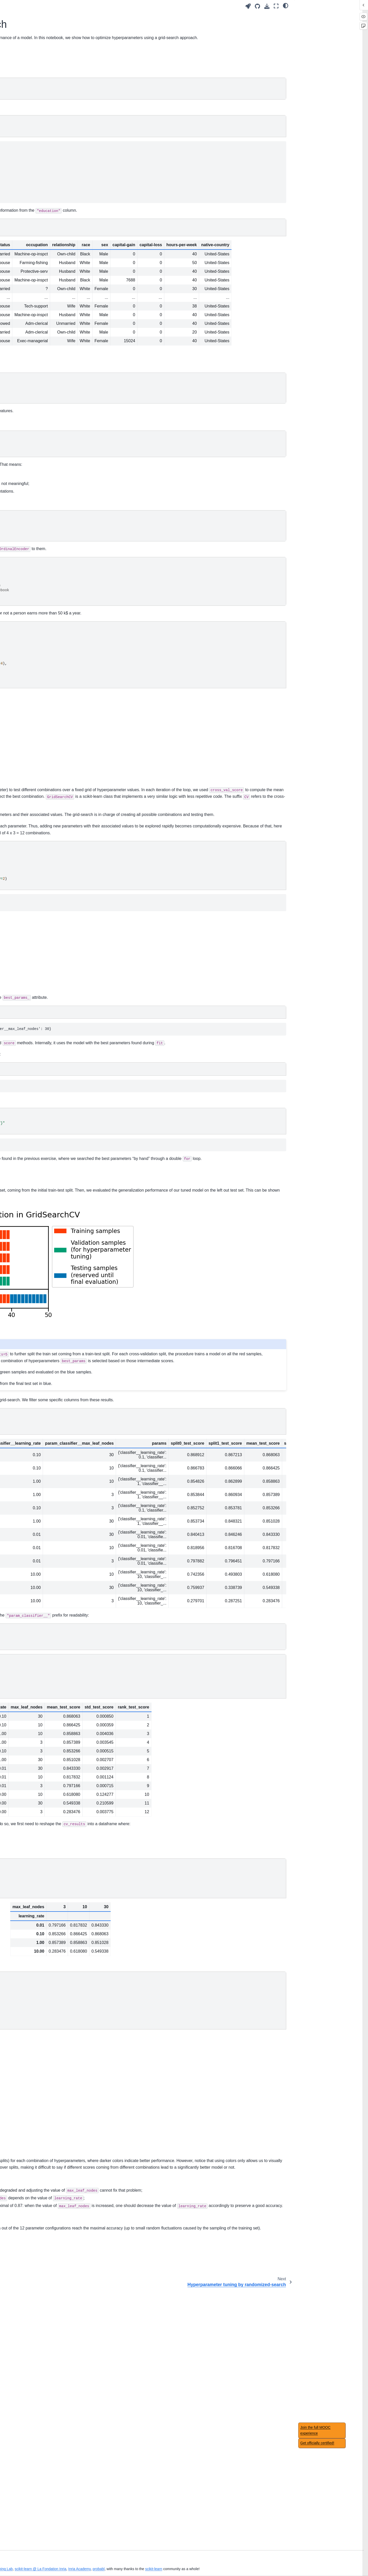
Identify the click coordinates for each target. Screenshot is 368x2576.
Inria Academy (243, 2563)
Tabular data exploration (30, 132)
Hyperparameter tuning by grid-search (42, 281)
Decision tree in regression (32, 495)
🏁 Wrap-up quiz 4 (26, 442)
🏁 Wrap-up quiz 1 (26, 163)
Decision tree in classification (34, 487)
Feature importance (27, 842)
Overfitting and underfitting (32, 200)
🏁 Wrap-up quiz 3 (26, 373)
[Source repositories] (257, 6)
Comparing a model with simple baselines (36, 632)
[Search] (40, 54)
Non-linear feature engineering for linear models (35, 422)
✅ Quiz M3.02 (27, 365)
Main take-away (24, 171)
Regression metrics (26, 668)
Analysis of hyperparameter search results (43, 324)
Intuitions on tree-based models (36, 479)
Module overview (24, 124)
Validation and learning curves (35, 208)
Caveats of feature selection (33, 805)
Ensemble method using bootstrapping (30, 558)
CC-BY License (129, 2563)
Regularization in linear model (35, 433)
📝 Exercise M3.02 (30, 349)
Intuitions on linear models (32, 411)
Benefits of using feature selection (38, 796)
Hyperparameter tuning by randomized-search (36, 295)
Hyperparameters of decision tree (34, 506)
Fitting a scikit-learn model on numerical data (35, 143)
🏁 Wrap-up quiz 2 (26, 224)
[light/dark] (285, 5)
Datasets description (27, 743)
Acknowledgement (26, 751)
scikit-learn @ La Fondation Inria (204, 2563)
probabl (262, 2563)
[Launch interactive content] (248, 6)
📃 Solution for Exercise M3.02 (40, 357)
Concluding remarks (27, 713)
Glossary (18, 735)
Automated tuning (26, 270)
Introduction (20, 67)
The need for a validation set (322, 30)
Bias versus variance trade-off (35, 216)
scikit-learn (317, 2563)
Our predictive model (317, 16)
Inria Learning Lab (161, 2563)
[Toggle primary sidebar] (85, 6)
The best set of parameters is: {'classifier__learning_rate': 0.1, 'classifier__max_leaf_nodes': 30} (187, 1186)
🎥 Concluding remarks (30, 705)
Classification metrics (28, 659)
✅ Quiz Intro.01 (24, 103)
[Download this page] (267, 6)
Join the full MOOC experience (315, 2430)
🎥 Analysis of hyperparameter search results (40, 310)
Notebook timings (25, 759)
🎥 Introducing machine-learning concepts (37, 92)
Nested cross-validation (30, 651)
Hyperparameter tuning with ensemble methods (33, 580)
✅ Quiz (17, 821)
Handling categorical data (31, 154)
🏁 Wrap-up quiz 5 (26, 517)
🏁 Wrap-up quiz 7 (26, 676)
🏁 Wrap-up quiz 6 (26, 591)
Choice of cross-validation (32, 643)
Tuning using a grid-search (320, 23)
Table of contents (25, 767)
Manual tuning (22, 262)
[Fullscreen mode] (276, 6)
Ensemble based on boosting (34, 569)
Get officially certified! (317, 2443)
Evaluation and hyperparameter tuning (40, 338)
